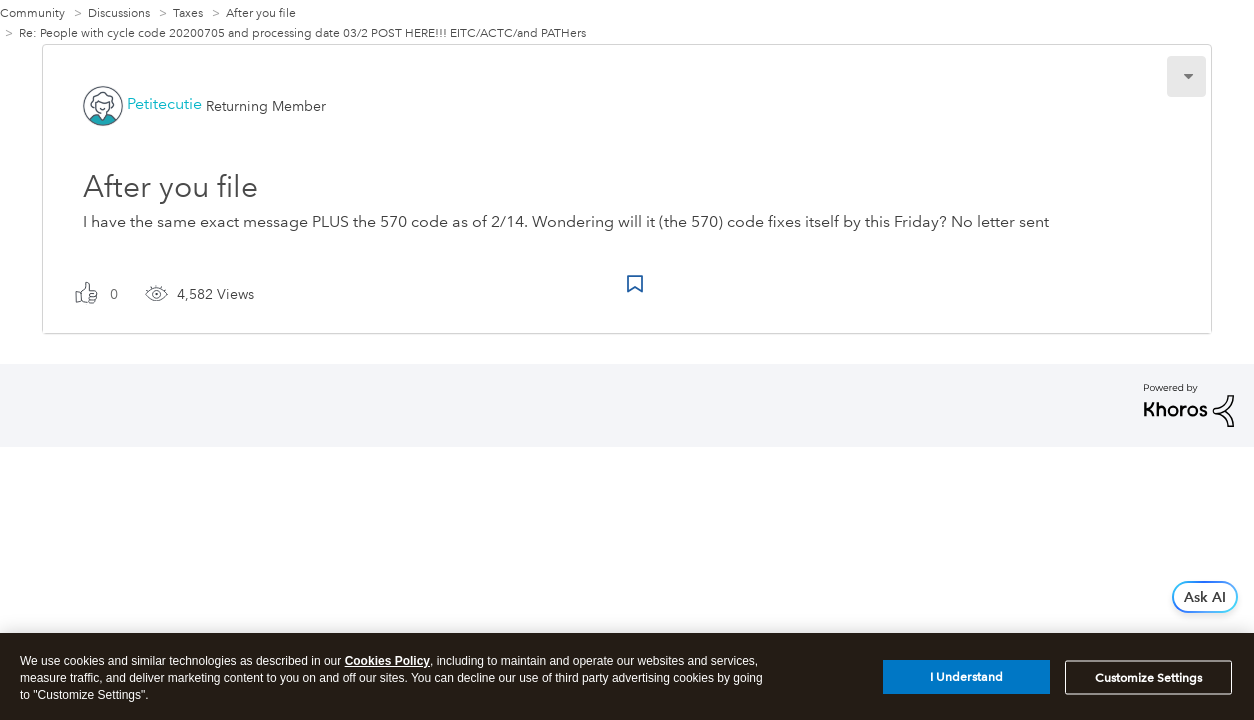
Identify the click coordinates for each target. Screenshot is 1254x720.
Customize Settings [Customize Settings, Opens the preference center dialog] (1148, 682)
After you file (261, 13)
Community (32, 13)
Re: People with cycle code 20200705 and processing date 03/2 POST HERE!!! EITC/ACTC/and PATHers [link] (302, 33)
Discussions (119, 13)
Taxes (188, 13)
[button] (1186, 76)
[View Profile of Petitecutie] (164, 103)
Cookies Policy (387, 666)
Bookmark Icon (635, 284)
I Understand (966, 682)
